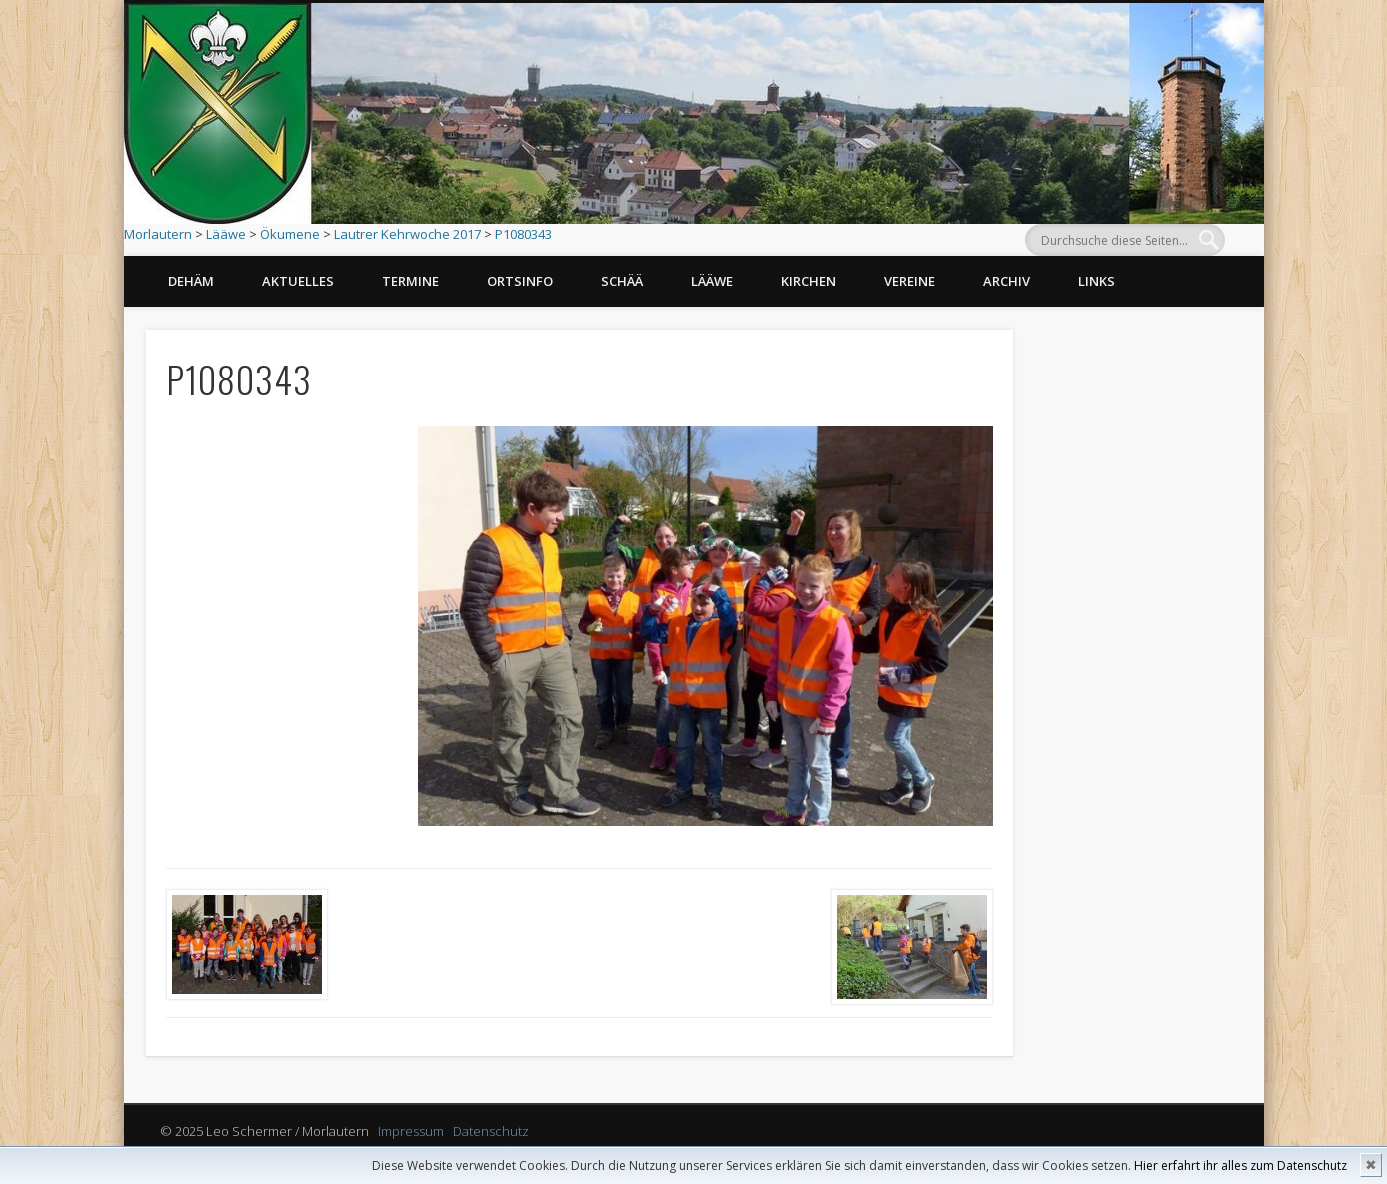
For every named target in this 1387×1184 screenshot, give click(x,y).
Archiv (1006, 281)
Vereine (909, 281)
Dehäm (191, 281)
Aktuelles (298, 281)
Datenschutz (491, 1131)
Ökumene (290, 234)
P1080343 (523, 234)
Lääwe (226, 234)
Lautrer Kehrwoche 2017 (407, 234)
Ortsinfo (520, 281)
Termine (410, 281)
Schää (622, 281)
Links (1096, 281)
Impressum (411, 1131)
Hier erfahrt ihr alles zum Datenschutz (1240, 1165)
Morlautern (158, 234)
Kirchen (808, 281)
